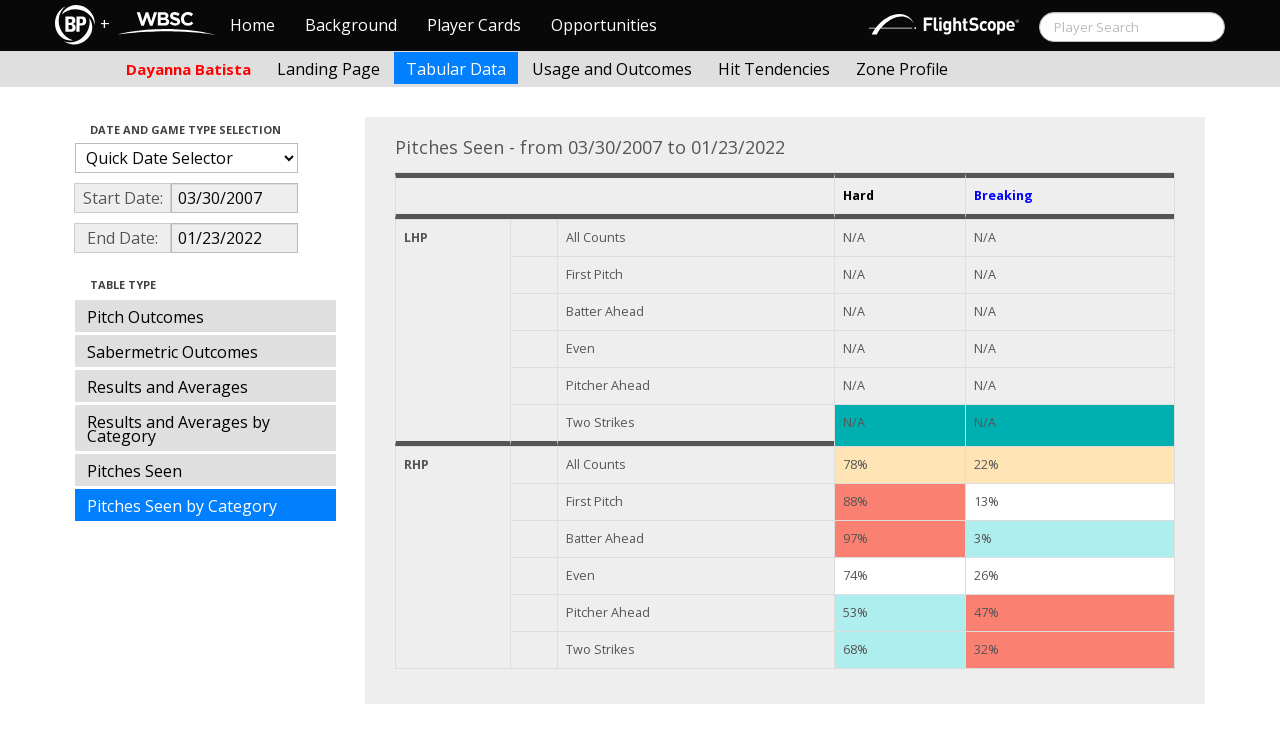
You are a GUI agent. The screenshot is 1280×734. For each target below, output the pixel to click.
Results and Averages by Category (178, 429)
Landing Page (328, 69)
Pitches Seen (134, 471)
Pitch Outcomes (145, 317)
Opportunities (604, 25)
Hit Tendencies (774, 69)
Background (351, 25)
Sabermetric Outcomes (172, 352)
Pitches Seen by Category (182, 506)
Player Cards (474, 25)
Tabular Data (456, 69)
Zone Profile (902, 69)
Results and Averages (167, 387)
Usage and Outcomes (612, 69)
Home (252, 25)
